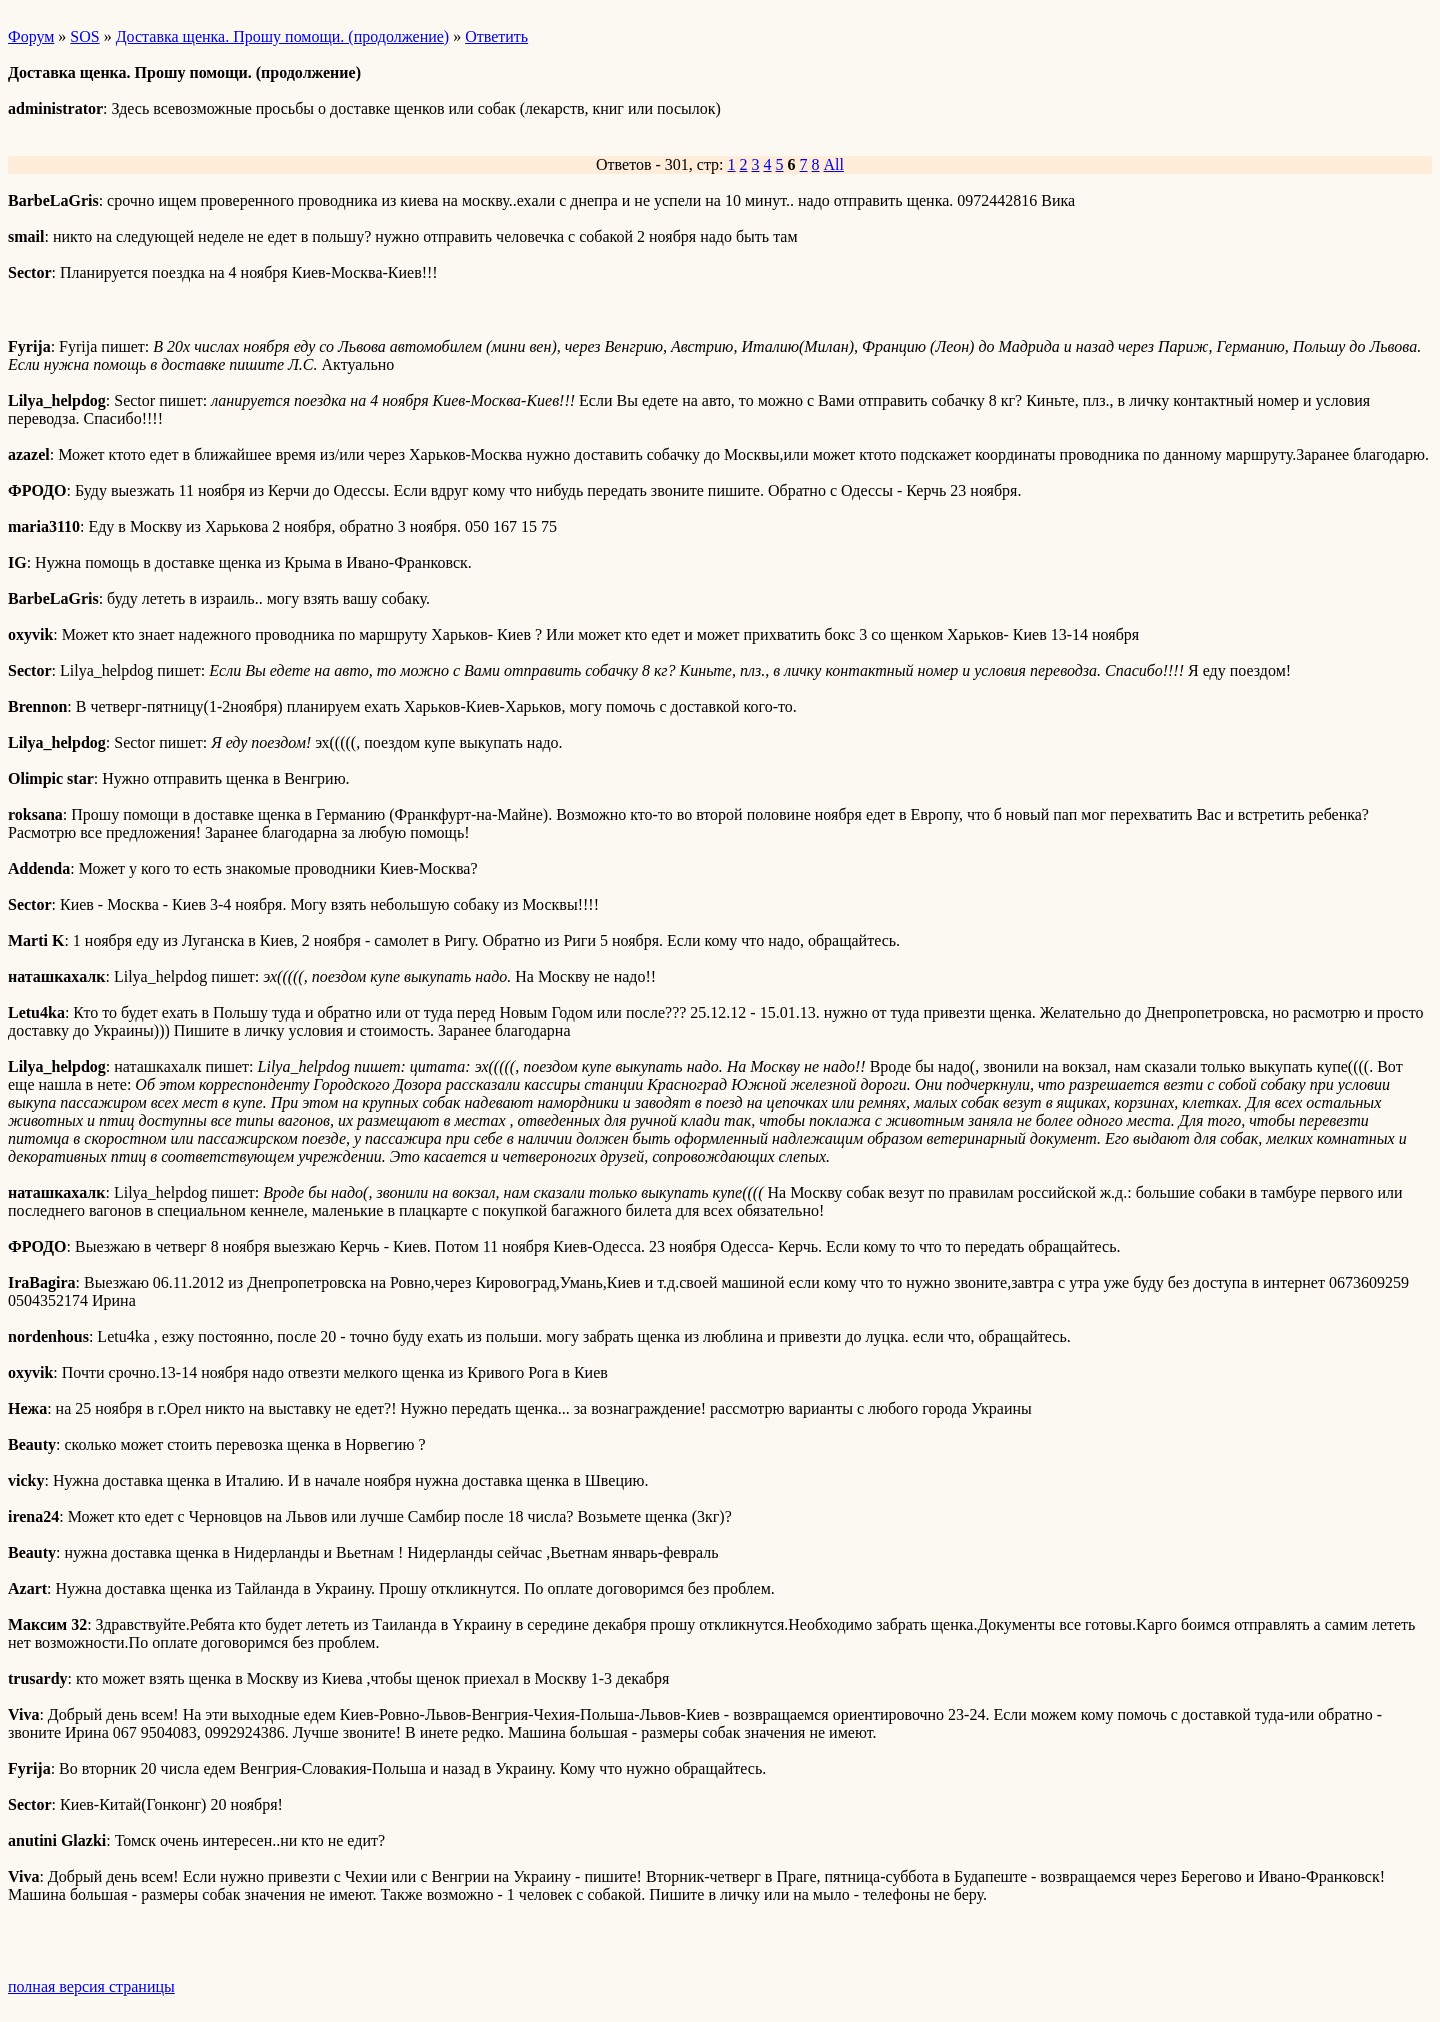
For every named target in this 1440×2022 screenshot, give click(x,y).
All (834, 164)
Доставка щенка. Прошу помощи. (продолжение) (283, 36)
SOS (84, 36)
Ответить (496, 36)
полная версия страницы (91, 1986)
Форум (31, 36)
